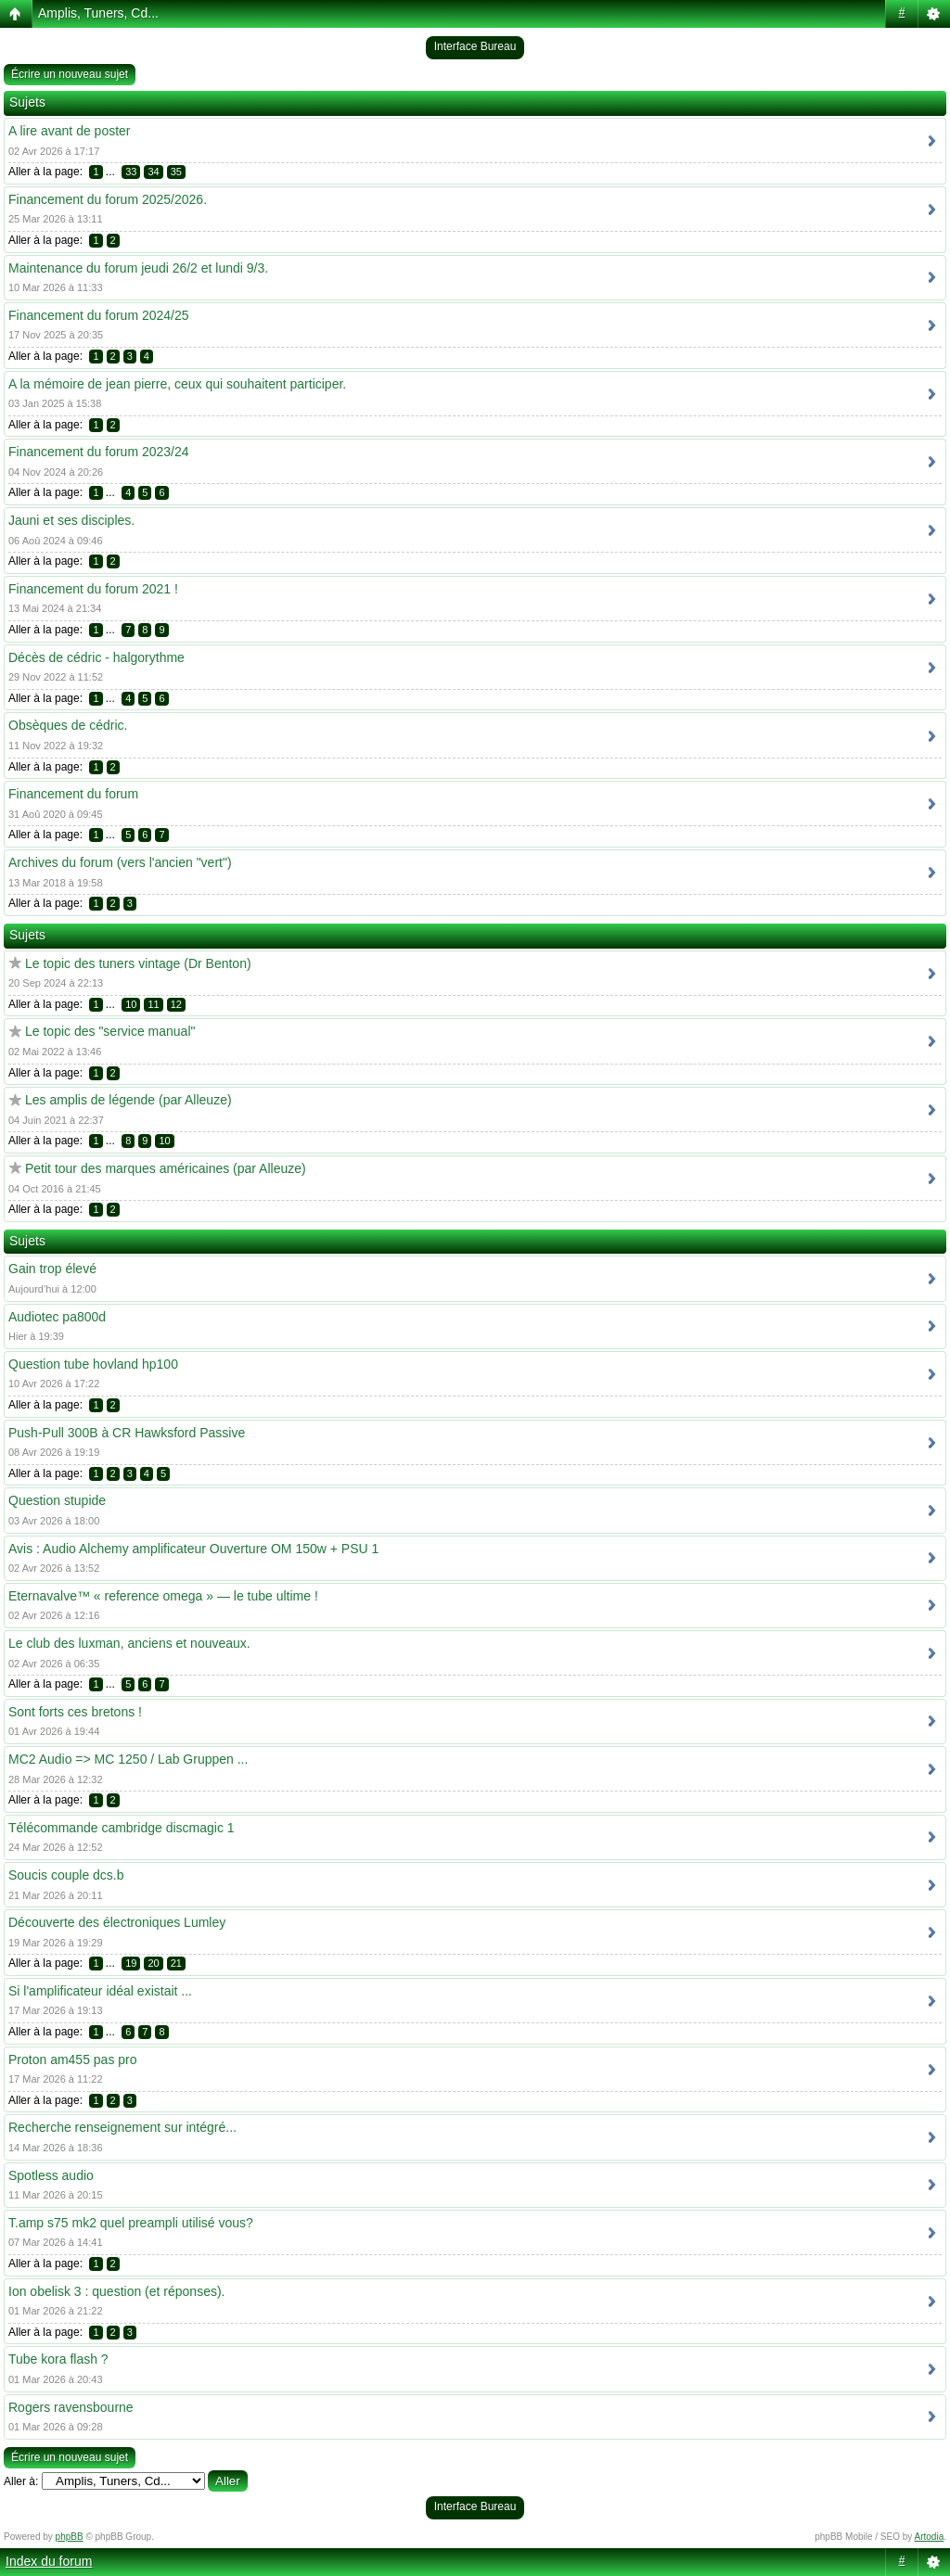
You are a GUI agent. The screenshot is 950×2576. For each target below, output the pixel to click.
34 (153, 171)
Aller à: (21, 2481)
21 (176, 1963)
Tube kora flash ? (58, 2359)
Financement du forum (73, 793)
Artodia (929, 2536)
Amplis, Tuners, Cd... (98, 13)
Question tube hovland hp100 (93, 1364)
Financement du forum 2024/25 (98, 315)
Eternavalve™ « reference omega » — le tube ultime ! (163, 1595)
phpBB (69, 2536)
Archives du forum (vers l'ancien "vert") (120, 862)
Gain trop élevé (52, 1268)
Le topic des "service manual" (110, 1031)
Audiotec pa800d (57, 1316)
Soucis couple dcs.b (66, 1875)
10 (130, 1004)
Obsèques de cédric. (67, 725)
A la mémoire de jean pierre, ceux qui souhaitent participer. (177, 383)
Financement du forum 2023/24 (98, 451)
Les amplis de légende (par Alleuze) (128, 1099)
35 (176, 171)
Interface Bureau (475, 46)
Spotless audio (51, 2175)
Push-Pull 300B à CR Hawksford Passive (126, 1432)
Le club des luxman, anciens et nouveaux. (129, 1643)
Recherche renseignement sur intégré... (122, 2127)
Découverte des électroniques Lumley (116, 1922)
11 (153, 1004)
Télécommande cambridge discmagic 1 (121, 1827)
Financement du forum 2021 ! (93, 588)
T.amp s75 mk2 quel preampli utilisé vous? (130, 2222)
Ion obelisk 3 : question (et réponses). (116, 2291)
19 (130, 1963)
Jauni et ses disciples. (71, 520)
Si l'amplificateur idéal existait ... (100, 1990)
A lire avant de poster (69, 130)
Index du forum (49, 2561)
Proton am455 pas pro (72, 2059)
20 (153, 1963)
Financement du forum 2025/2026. (107, 199)
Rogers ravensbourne (71, 2407)
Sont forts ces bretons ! (75, 1711)
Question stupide (57, 1500)
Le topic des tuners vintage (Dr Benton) (138, 963)
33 (130, 171)
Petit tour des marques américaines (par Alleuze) (165, 1168)
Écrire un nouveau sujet (69, 74)
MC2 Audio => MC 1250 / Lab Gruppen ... (128, 1759)
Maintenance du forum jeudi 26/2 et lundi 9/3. (138, 268)
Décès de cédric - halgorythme (96, 657)
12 (176, 1004)
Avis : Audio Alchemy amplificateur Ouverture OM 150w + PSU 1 (193, 1548)
